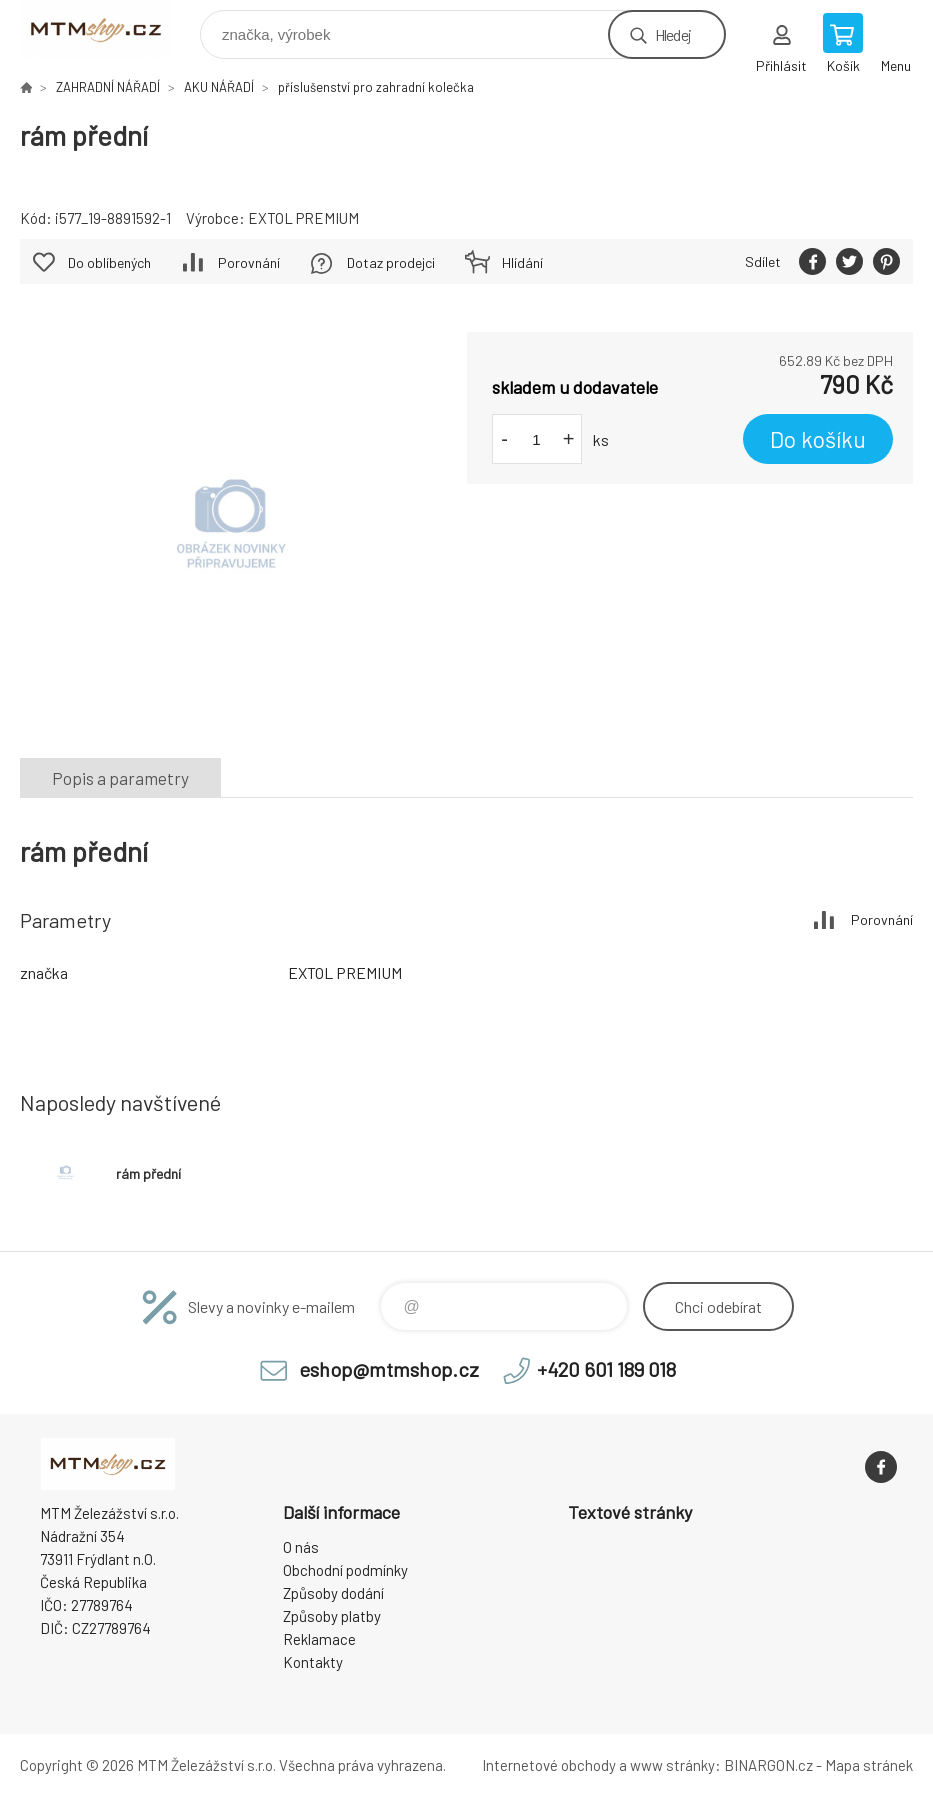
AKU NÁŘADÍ (219, 87)
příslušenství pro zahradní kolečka (376, 87)
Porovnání (249, 262)
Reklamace (319, 1639)
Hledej (673, 34)
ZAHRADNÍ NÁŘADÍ (108, 87)
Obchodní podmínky (345, 1570)
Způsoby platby (332, 1616)
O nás (301, 1547)
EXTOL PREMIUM (303, 218)
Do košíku (818, 439)
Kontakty (313, 1662)
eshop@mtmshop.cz (389, 1369)
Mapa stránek (869, 1765)
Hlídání (522, 262)
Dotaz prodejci (391, 262)
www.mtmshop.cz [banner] (108, 29)
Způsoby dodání (333, 1593)
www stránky (672, 1765)
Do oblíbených (109, 262)
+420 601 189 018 (606, 1369)
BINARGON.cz (768, 1765)
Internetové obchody (549, 1765)
